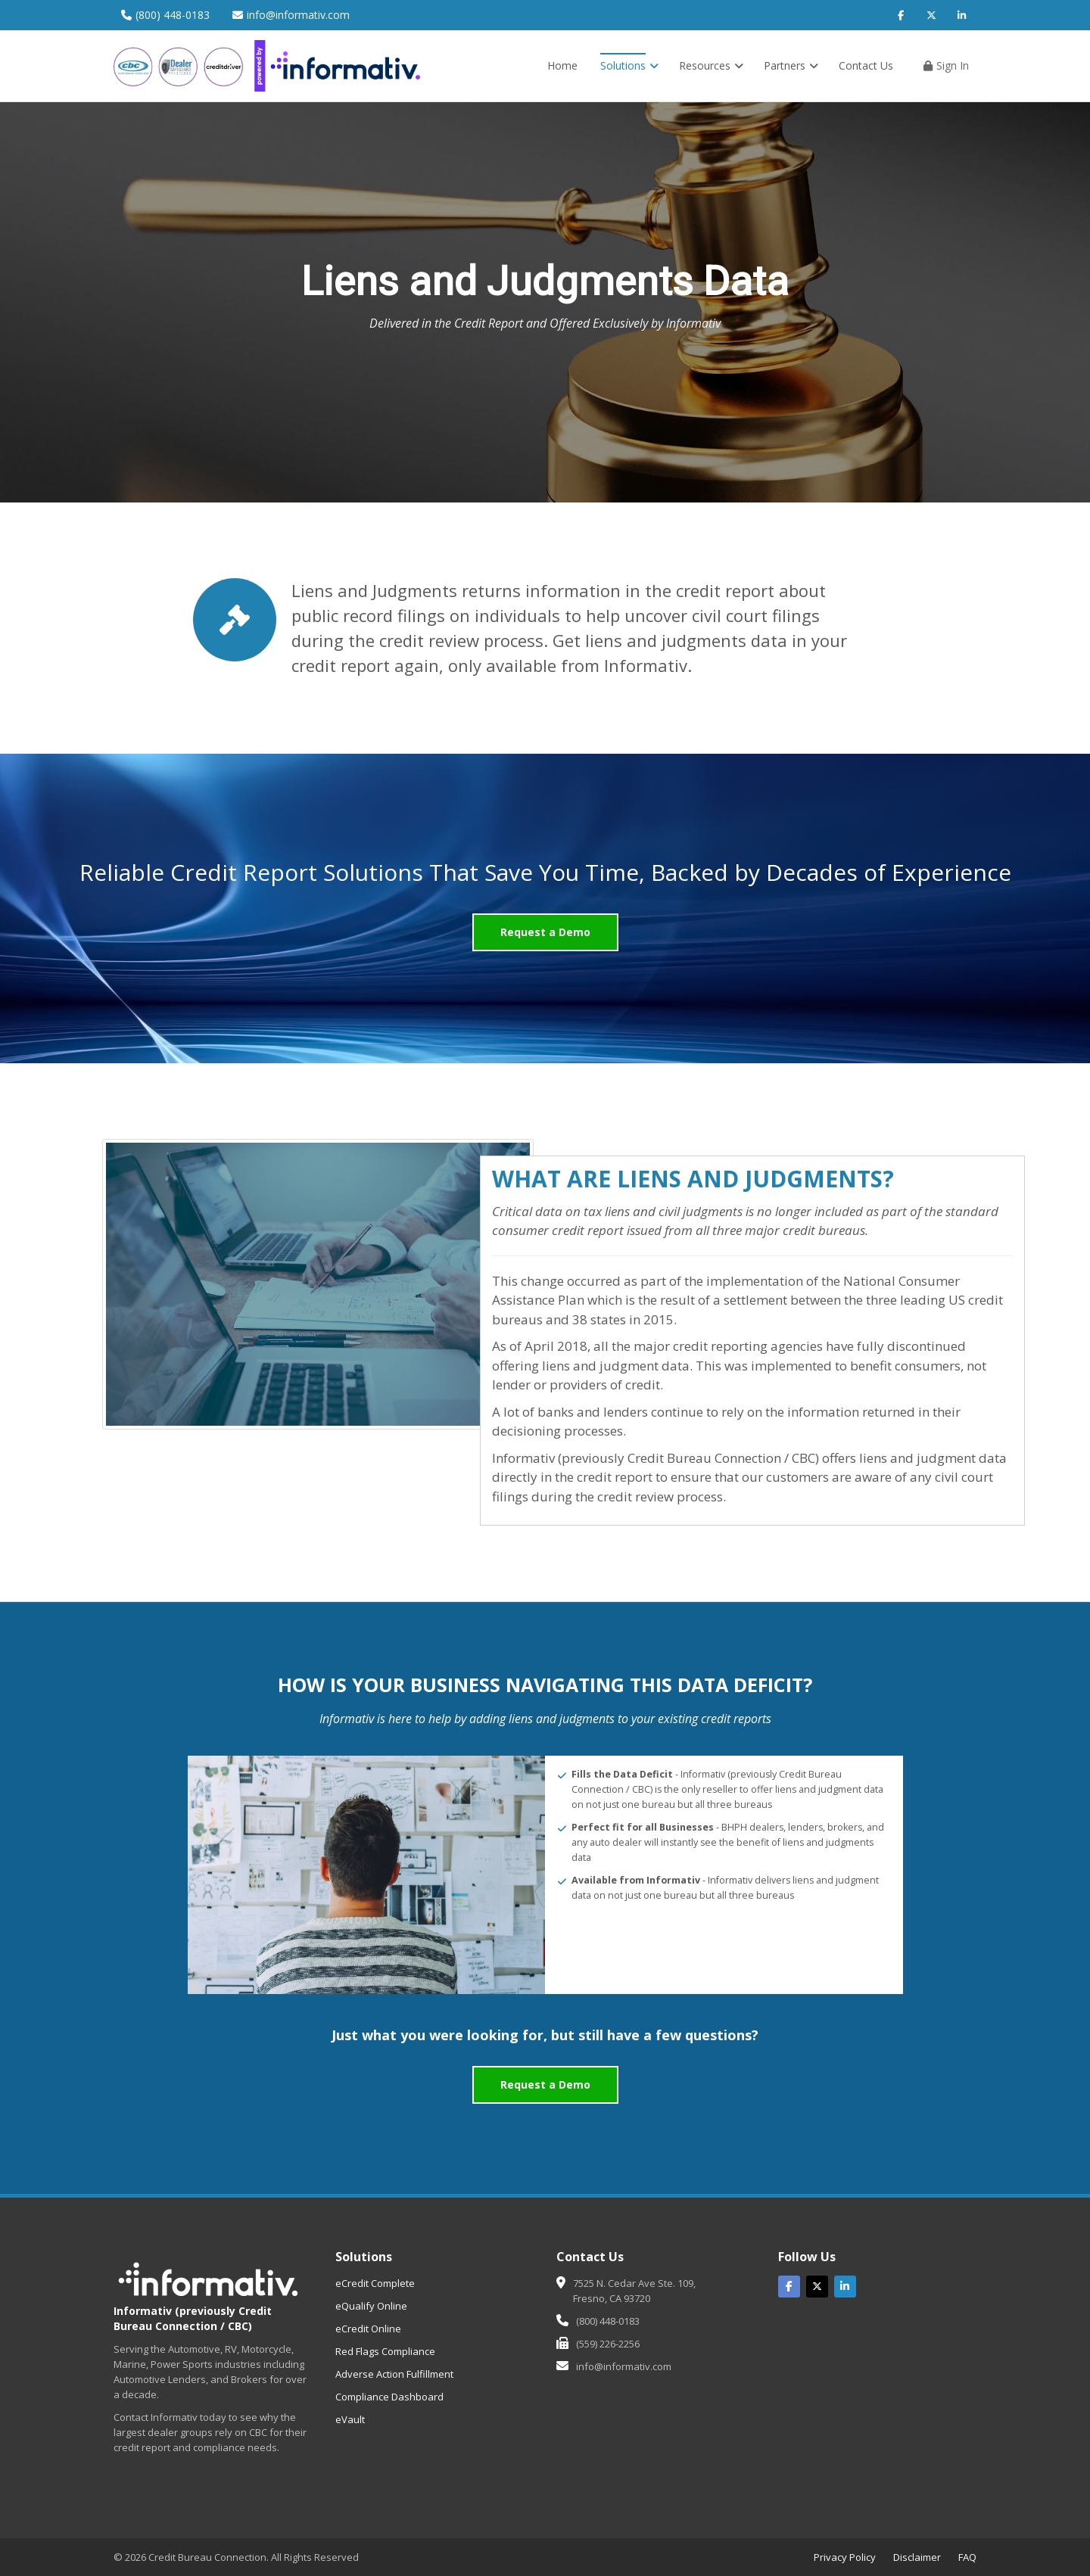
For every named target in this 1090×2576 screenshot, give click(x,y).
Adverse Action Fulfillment (394, 2374)
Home (562, 65)
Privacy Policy (845, 2557)
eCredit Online (368, 2328)
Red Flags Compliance (385, 2351)
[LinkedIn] (961, 15)
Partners (791, 65)
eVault (350, 2419)
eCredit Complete (375, 2283)
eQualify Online (371, 2306)
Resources (711, 65)
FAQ (967, 2557)
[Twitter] (931, 15)
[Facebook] (901, 15)
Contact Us (866, 65)
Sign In (946, 65)
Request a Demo (545, 932)
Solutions (629, 65)
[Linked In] (845, 2287)
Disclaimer (917, 2557)
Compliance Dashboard (389, 2396)
